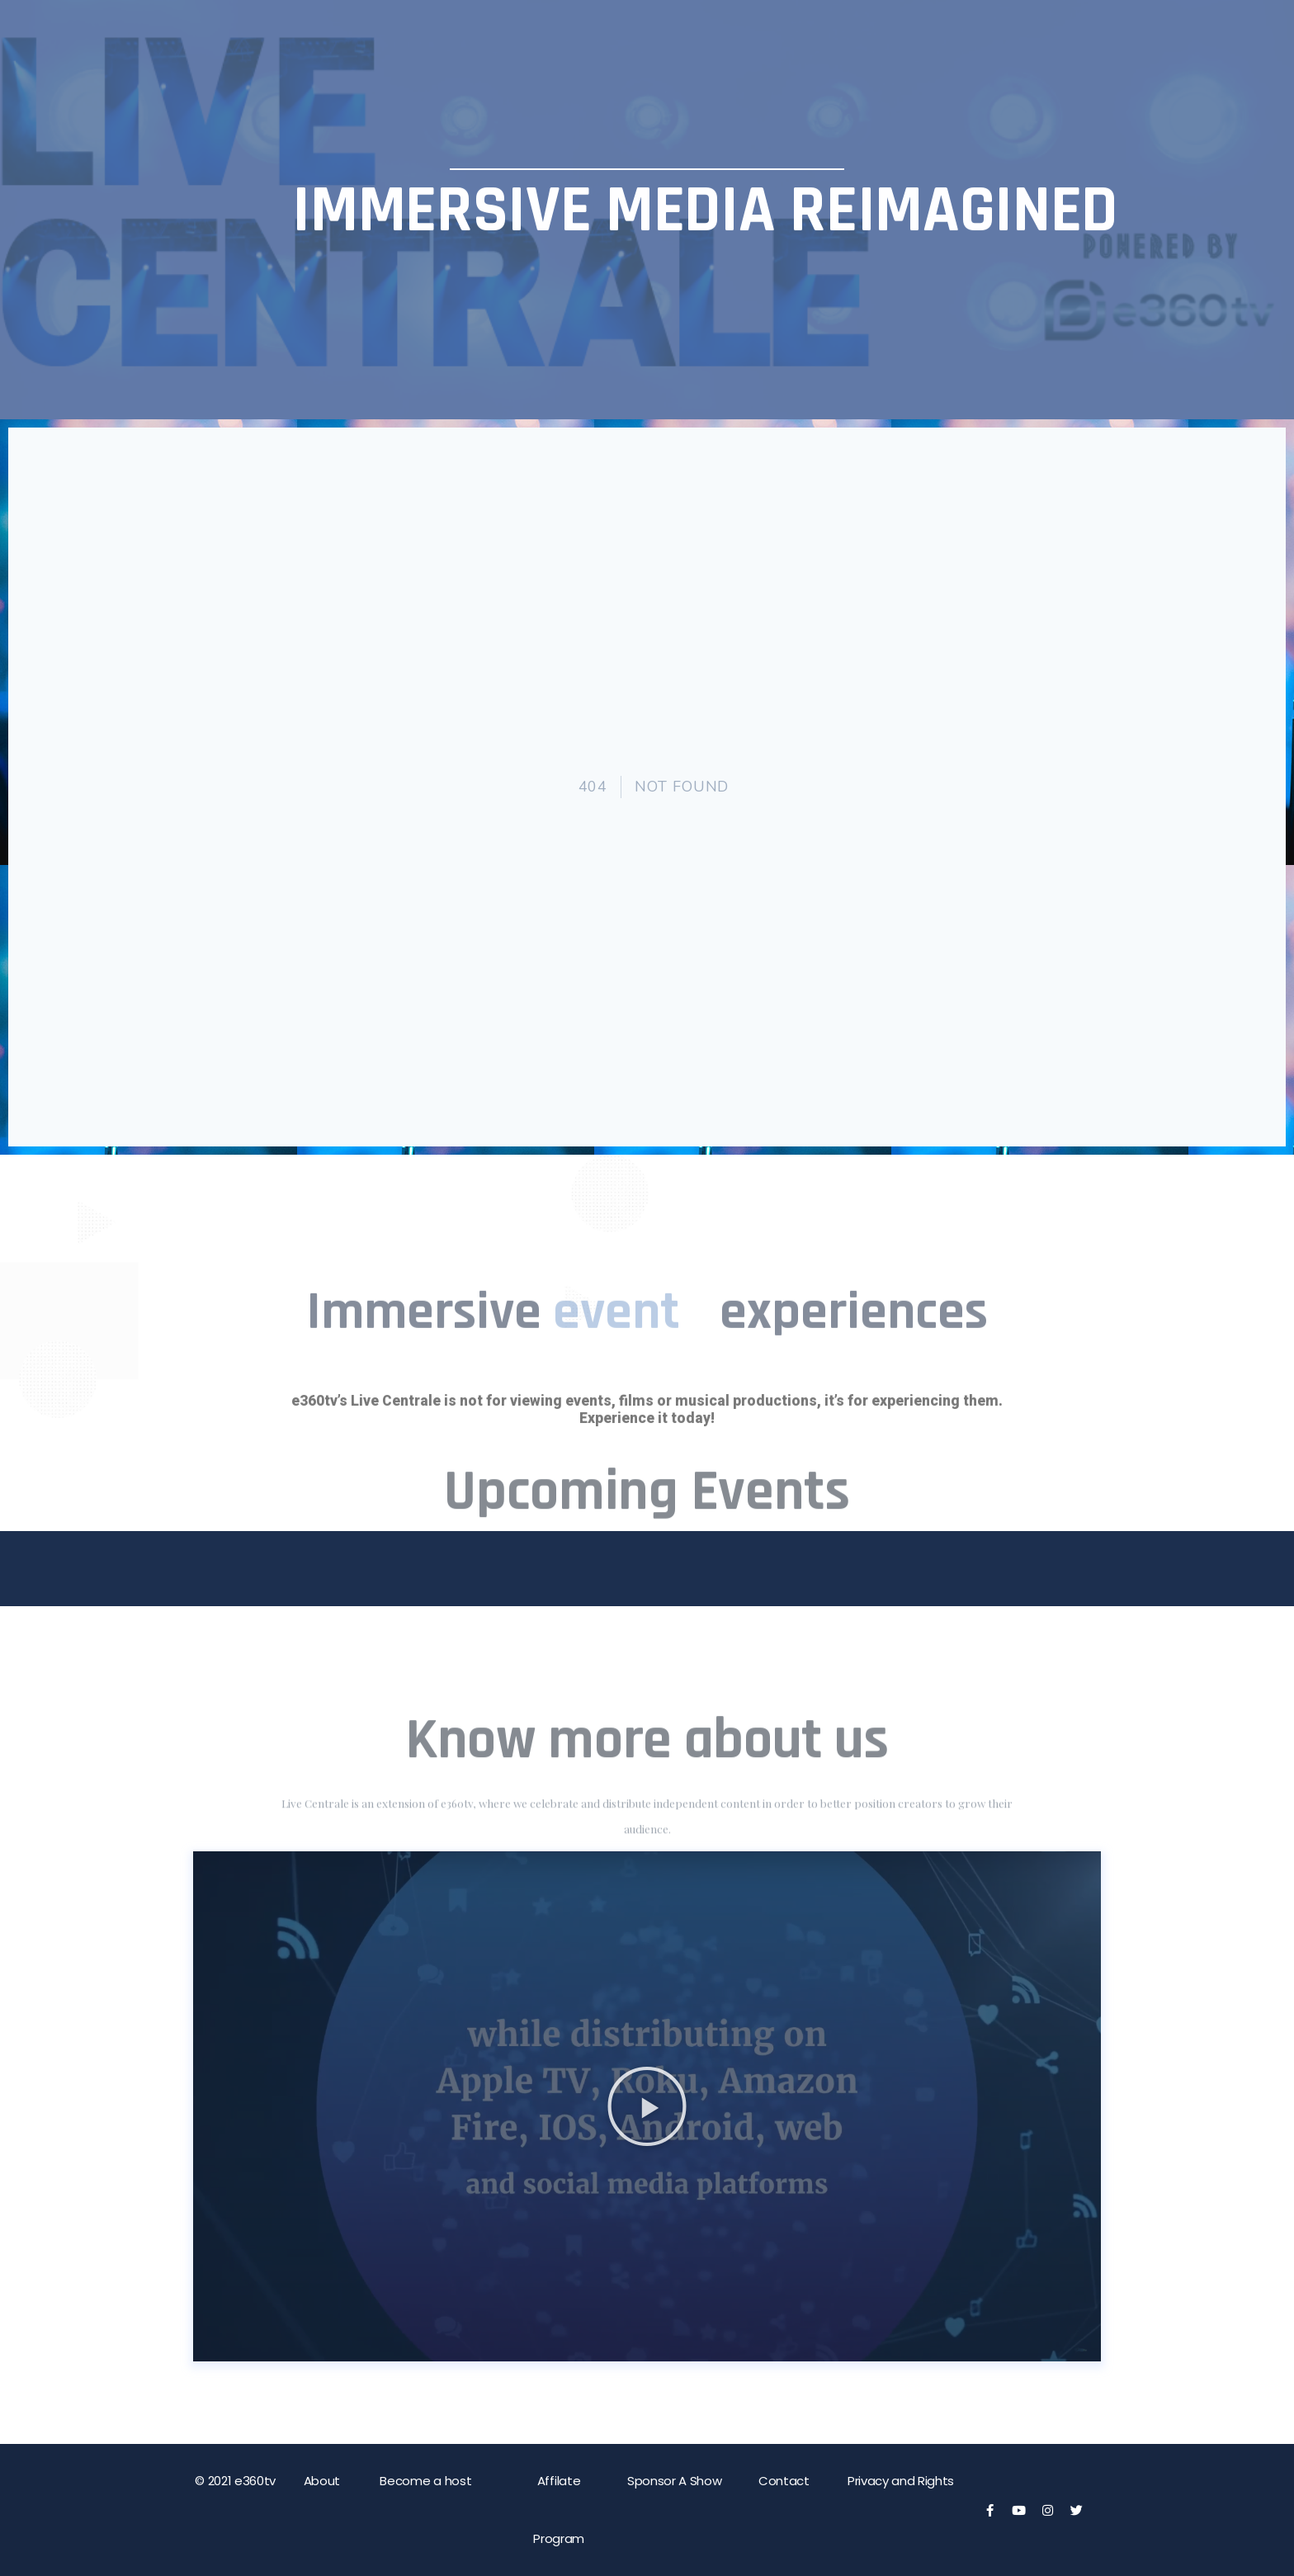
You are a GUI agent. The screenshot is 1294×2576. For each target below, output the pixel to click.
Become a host (425, 2480)
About (322, 2480)
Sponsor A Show (674, 2480)
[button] (647, 2106)
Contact (784, 2480)
